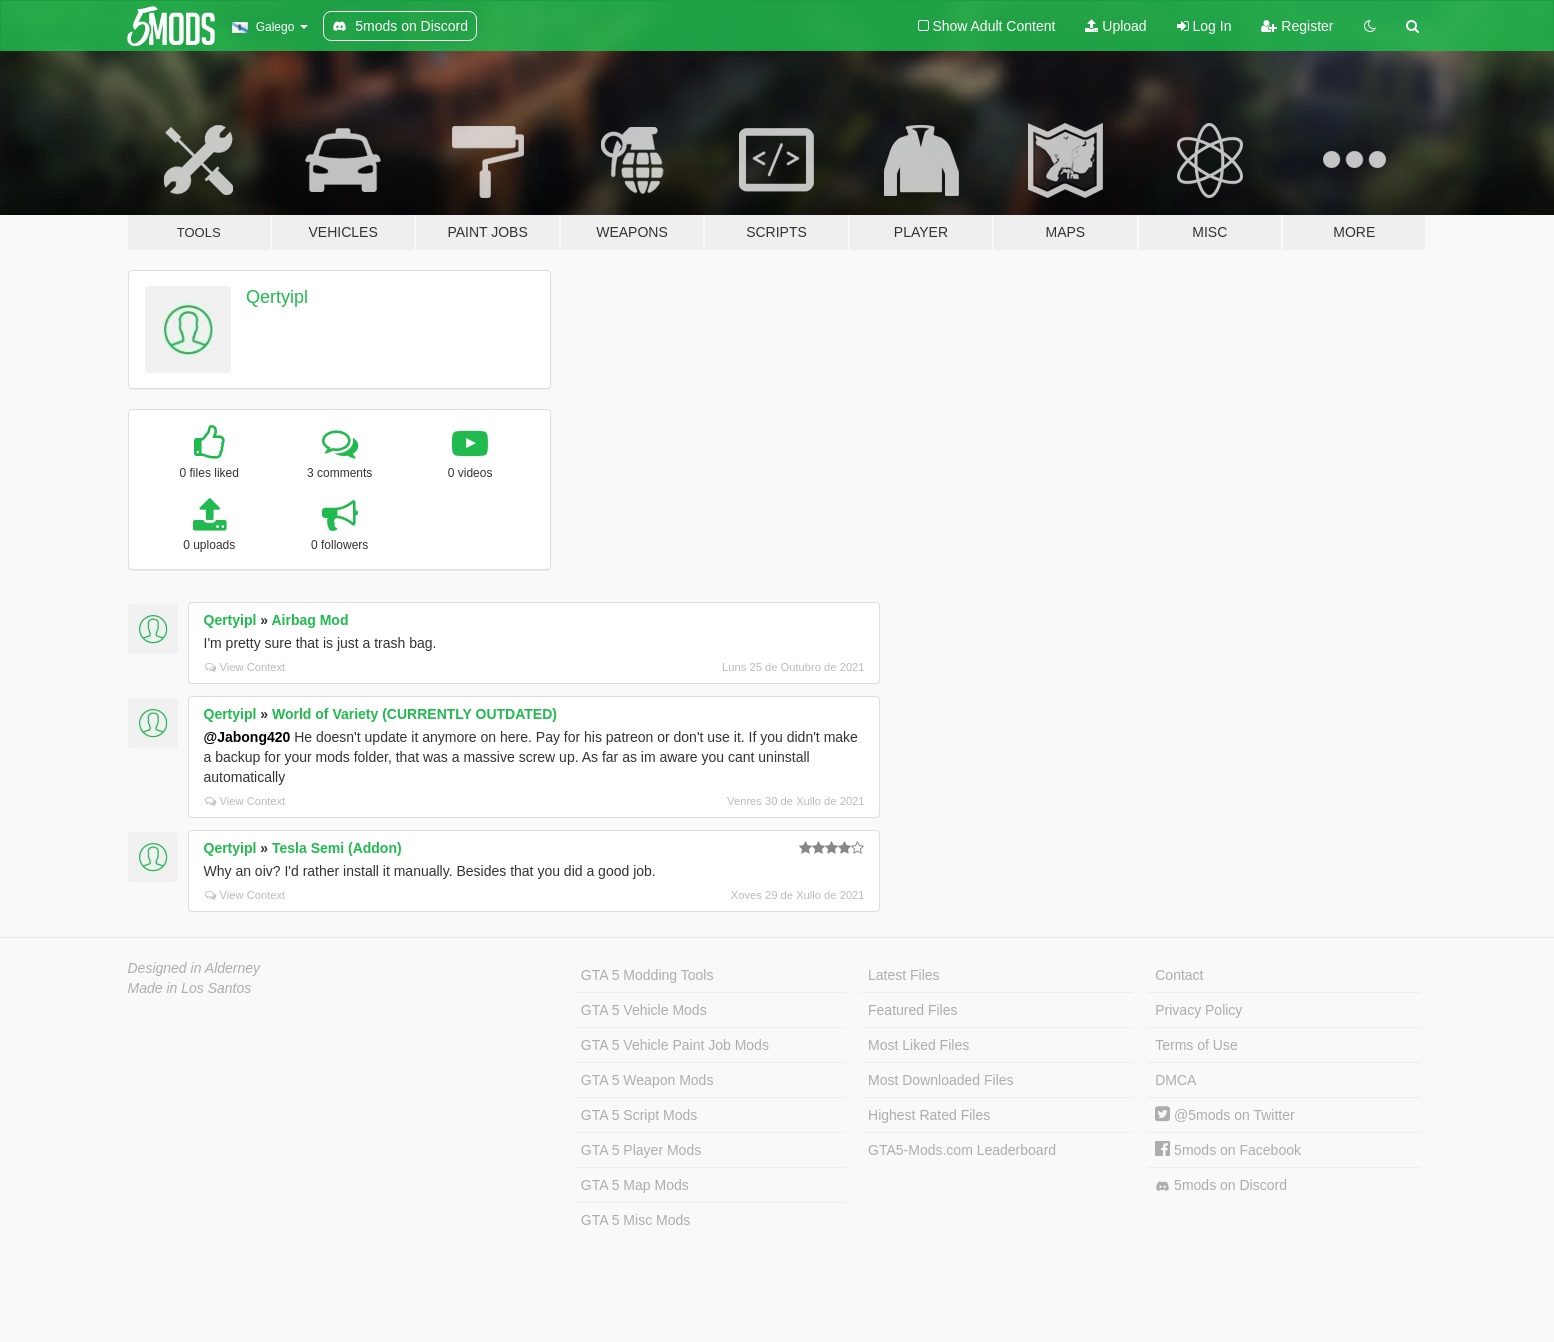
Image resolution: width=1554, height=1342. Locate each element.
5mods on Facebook (1228, 1150)
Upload (1115, 26)
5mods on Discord (1221, 1185)
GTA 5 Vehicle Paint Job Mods (675, 1045)
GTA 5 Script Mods (639, 1115)
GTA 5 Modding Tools (647, 975)
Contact (1179, 975)
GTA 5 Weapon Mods (647, 1080)
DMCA (1175, 1080)
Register (1297, 26)
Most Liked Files (918, 1045)
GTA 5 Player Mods (641, 1150)
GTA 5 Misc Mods (635, 1220)
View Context (245, 667)
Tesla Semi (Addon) (337, 848)
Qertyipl (277, 297)
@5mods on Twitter (1224, 1115)
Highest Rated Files (929, 1115)
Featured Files (912, 1010)
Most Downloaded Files (941, 1080)
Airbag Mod (309, 620)
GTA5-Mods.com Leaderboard (962, 1150)
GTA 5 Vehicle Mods (644, 1010)
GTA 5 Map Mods (635, 1185)
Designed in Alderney (194, 968)
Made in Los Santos (190, 988)
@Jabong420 (247, 737)
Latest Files (904, 975)
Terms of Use (1196, 1045)
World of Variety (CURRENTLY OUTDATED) (414, 714)
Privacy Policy (1198, 1010)
